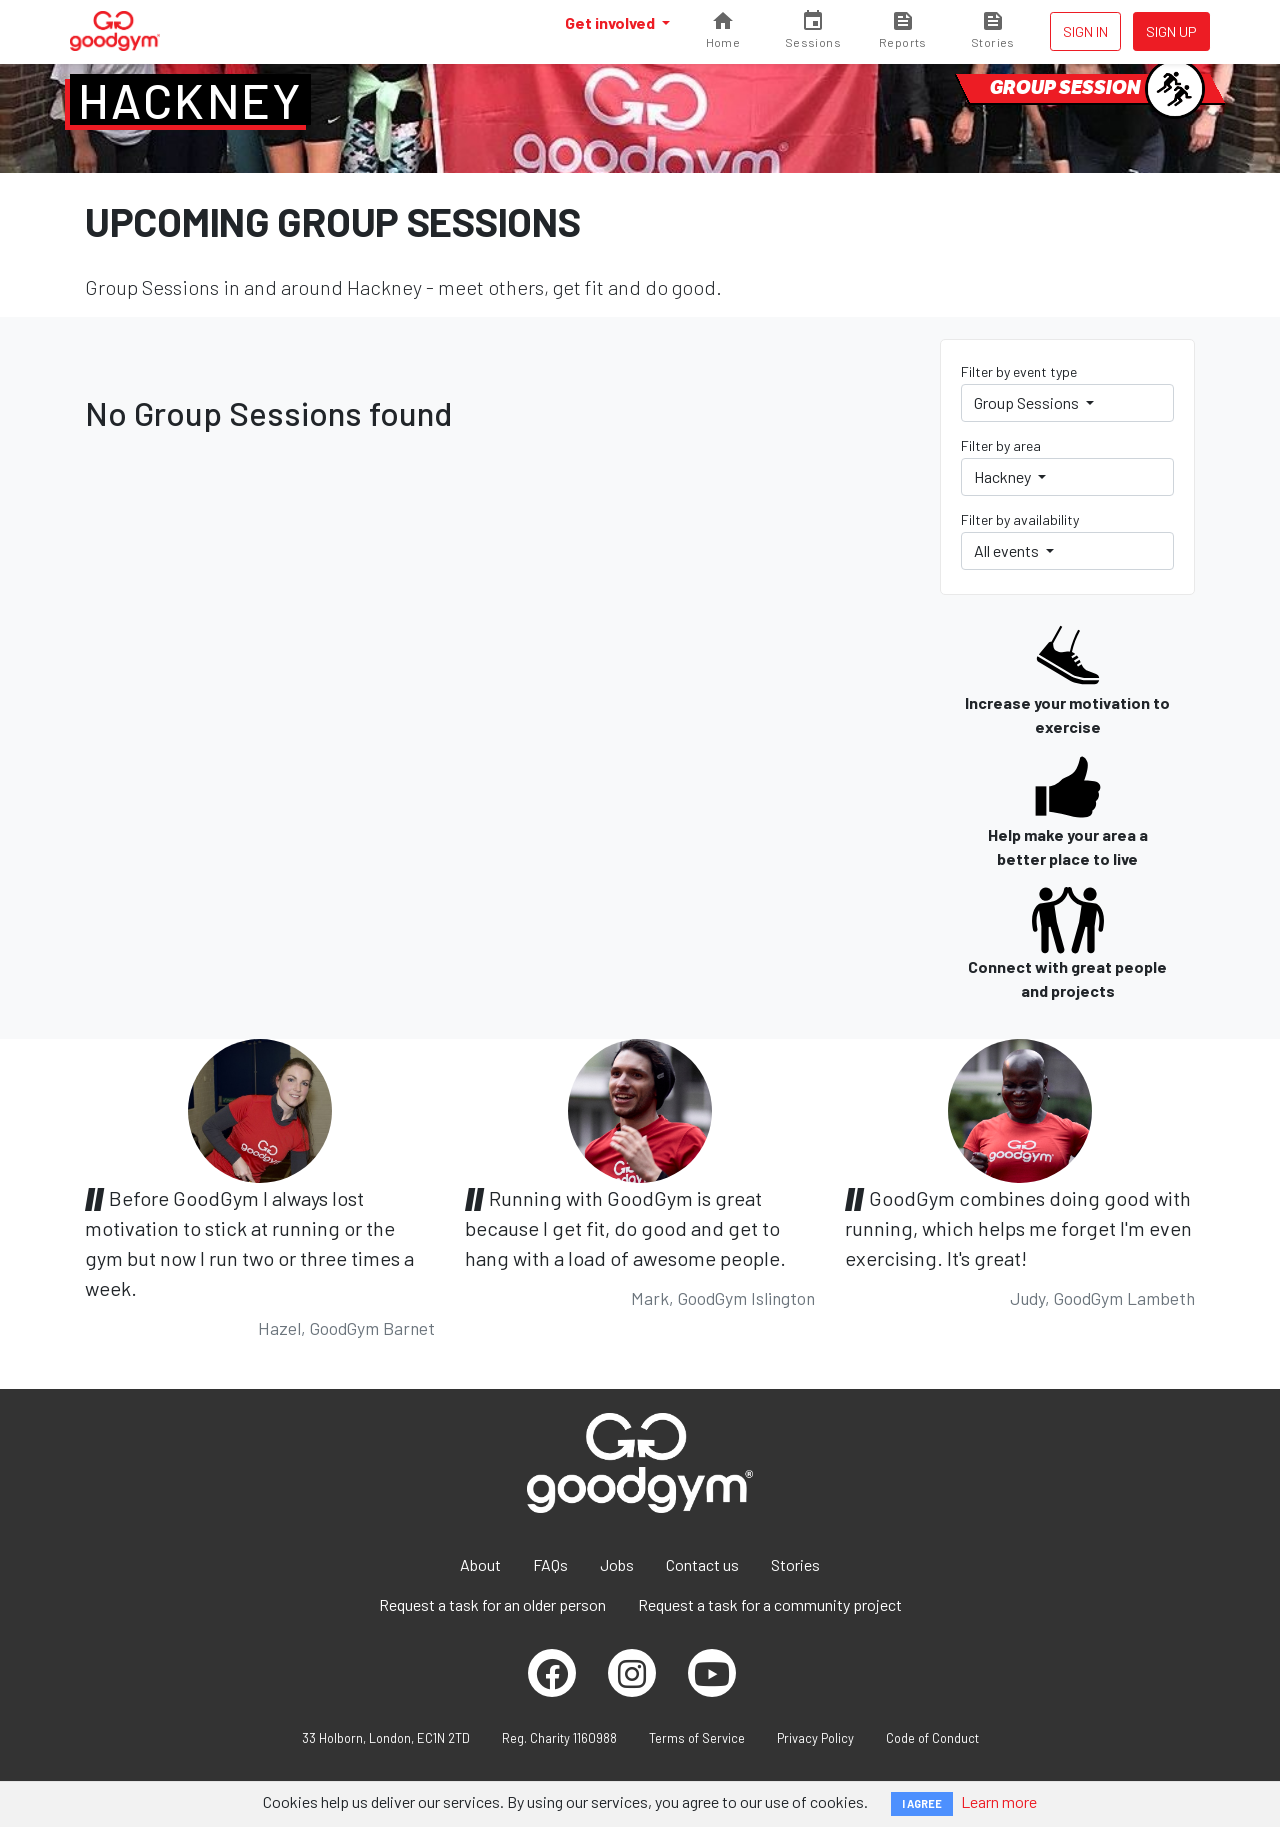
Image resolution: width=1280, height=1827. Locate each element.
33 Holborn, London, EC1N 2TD (386, 1738)
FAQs (550, 1564)
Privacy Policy (815, 1738)
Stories (795, 1564)
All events (1008, 550)
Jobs (617, 1564)
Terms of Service (697, 1738)
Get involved (611, 22)
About (480, 1564)
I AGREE (922, 1803)
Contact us (702, 1564)
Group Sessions (1028, 402)
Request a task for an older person (492, 1604)
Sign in (1085, 31)
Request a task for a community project (770, 1604)
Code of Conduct (932, 1738)
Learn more (999, 1801)
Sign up (1171, 31)
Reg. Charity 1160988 (559, 1738)
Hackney (190, 100)
